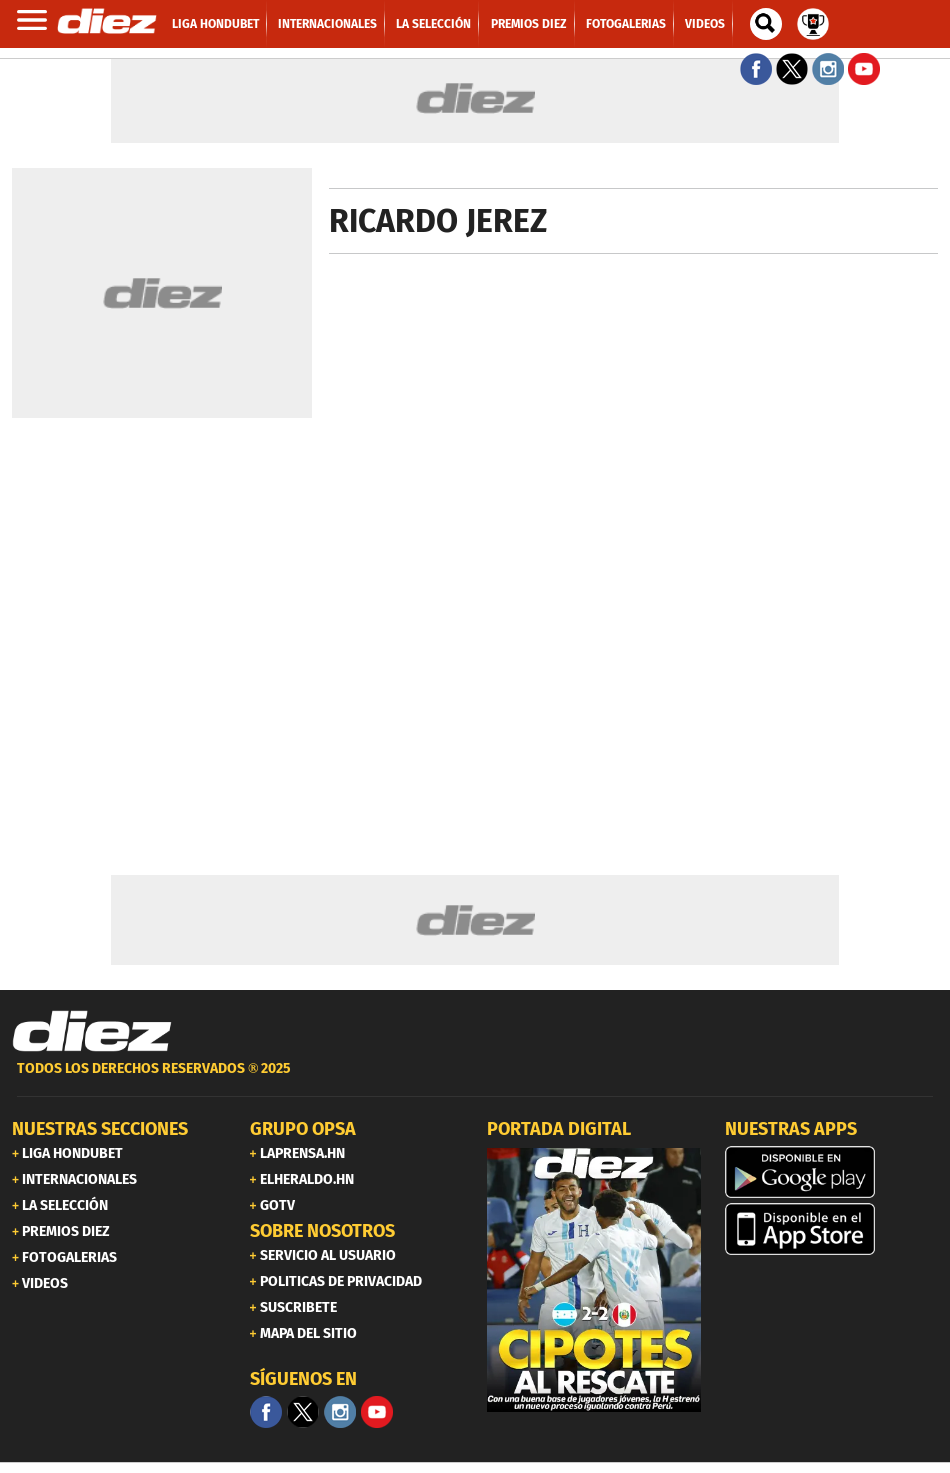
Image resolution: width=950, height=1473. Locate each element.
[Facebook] (266, 1412)
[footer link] (475, 1079)
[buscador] (766, 24)
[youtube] (377, 1412)
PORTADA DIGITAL (559, 1129)
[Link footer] (92, 1032)
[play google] (832, 1172)
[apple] (832, 1229)
